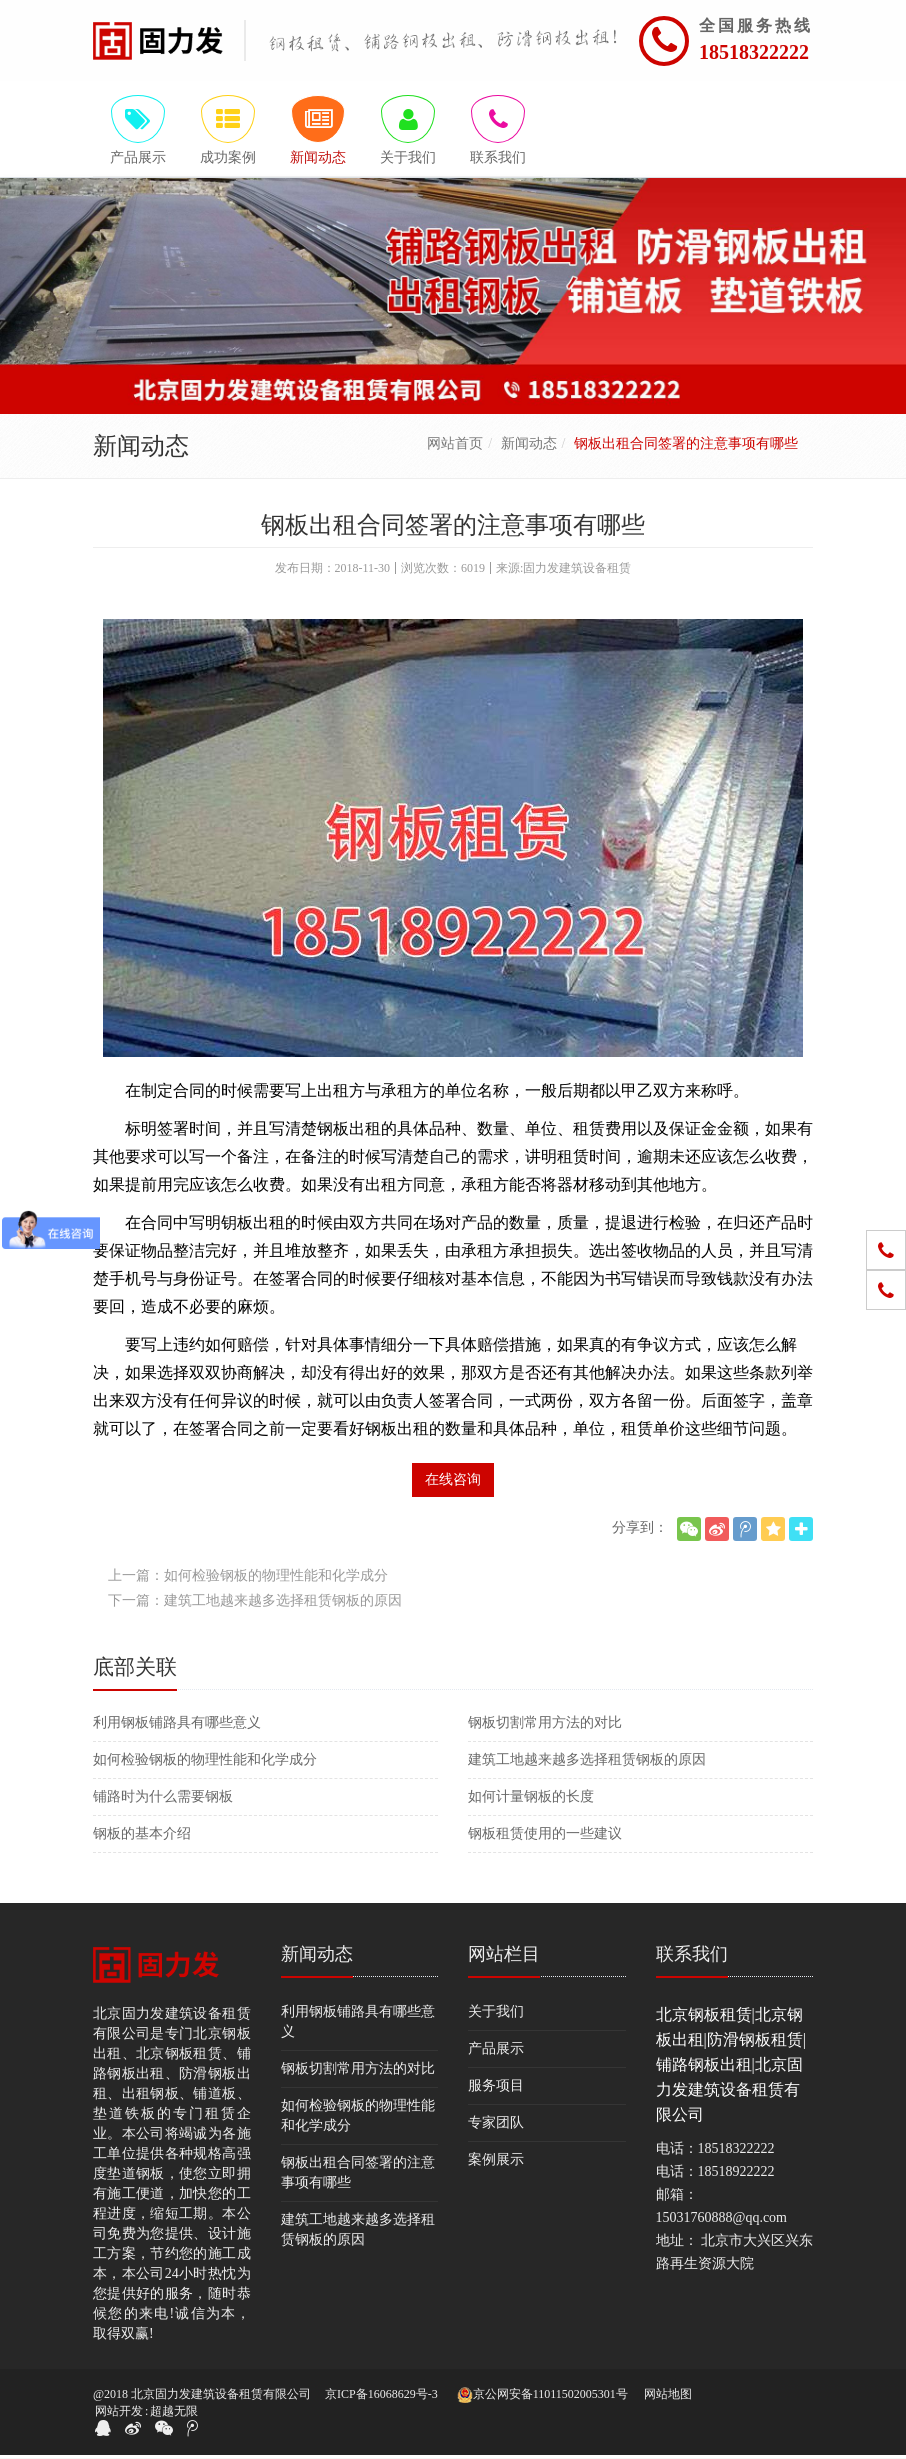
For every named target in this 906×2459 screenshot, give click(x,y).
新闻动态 (529, 446)
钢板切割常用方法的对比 (545, 1725)
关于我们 (496, 2014)
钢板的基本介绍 (142, 1836)
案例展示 (496, 2162)
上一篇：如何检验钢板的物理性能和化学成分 (248, 1578)
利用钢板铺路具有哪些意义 (177, 1725)
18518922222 (736, 2174)
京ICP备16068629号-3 (381, 2398)
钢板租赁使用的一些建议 (545, 1836)
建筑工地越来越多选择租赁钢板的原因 (587, 1762)
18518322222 (754, 52)
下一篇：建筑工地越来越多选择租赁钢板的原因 (255, 1603)
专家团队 (496, 2125)
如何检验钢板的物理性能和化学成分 (205, 1762)
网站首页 (455, 446)
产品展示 (496, 2051)
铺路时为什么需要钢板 (163, 1799)
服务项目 (496, 2088)
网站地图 (668, 2398)
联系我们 (692, 1957)
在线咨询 (453, 1482)
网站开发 (119, 2415)
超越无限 (174, 2415)
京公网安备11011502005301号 (542, 2399)
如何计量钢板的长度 (531, 1799)
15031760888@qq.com (722, 2220)
